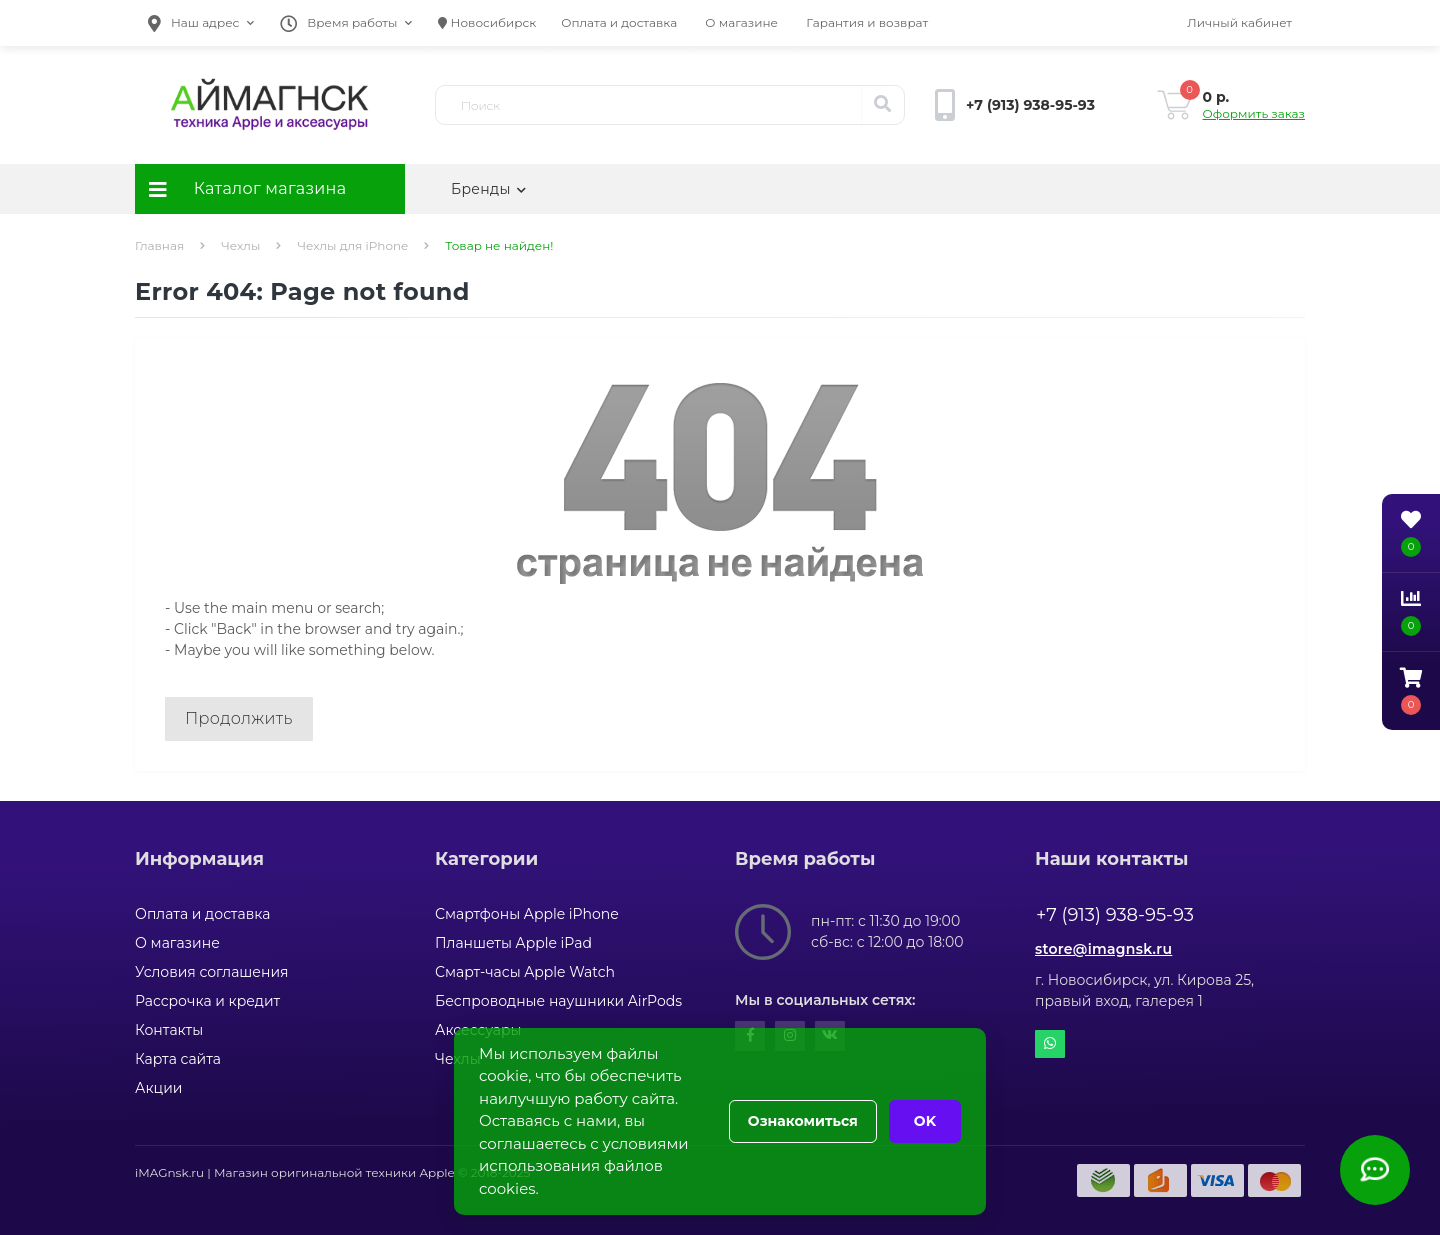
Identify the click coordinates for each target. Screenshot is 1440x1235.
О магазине (741, 22)
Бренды (488, 189)
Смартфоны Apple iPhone (527, 914)
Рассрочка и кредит (207, 1001)
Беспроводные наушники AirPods (558, 1001)
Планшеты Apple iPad (513, 943)
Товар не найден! (499, 245)
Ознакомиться (803, 1121)
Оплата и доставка (619, 22)
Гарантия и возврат (867, 22)
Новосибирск (487, 22)
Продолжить (239, 718)
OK (925, 1121)
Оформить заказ (1254, 113)
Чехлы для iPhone (352, 245)
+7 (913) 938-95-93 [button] (1115, 915)
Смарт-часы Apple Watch (525, 972)
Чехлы (240, 245)
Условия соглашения (212, 972)
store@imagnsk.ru (1103, 949)
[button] (201, 23)
